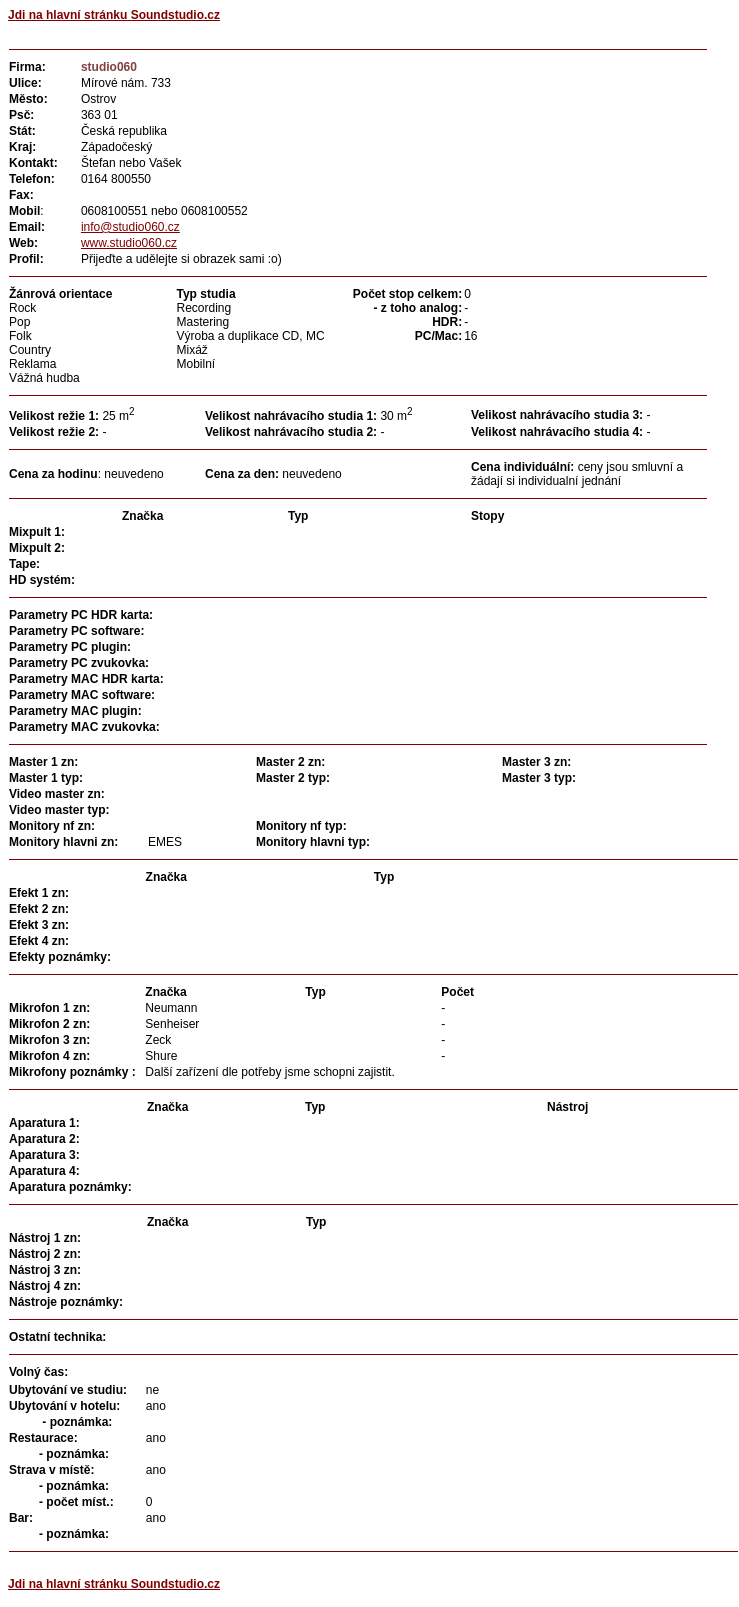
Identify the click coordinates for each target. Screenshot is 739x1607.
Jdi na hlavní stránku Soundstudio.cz (114, 15)
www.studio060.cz (129, 243)
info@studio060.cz (130, 227)
